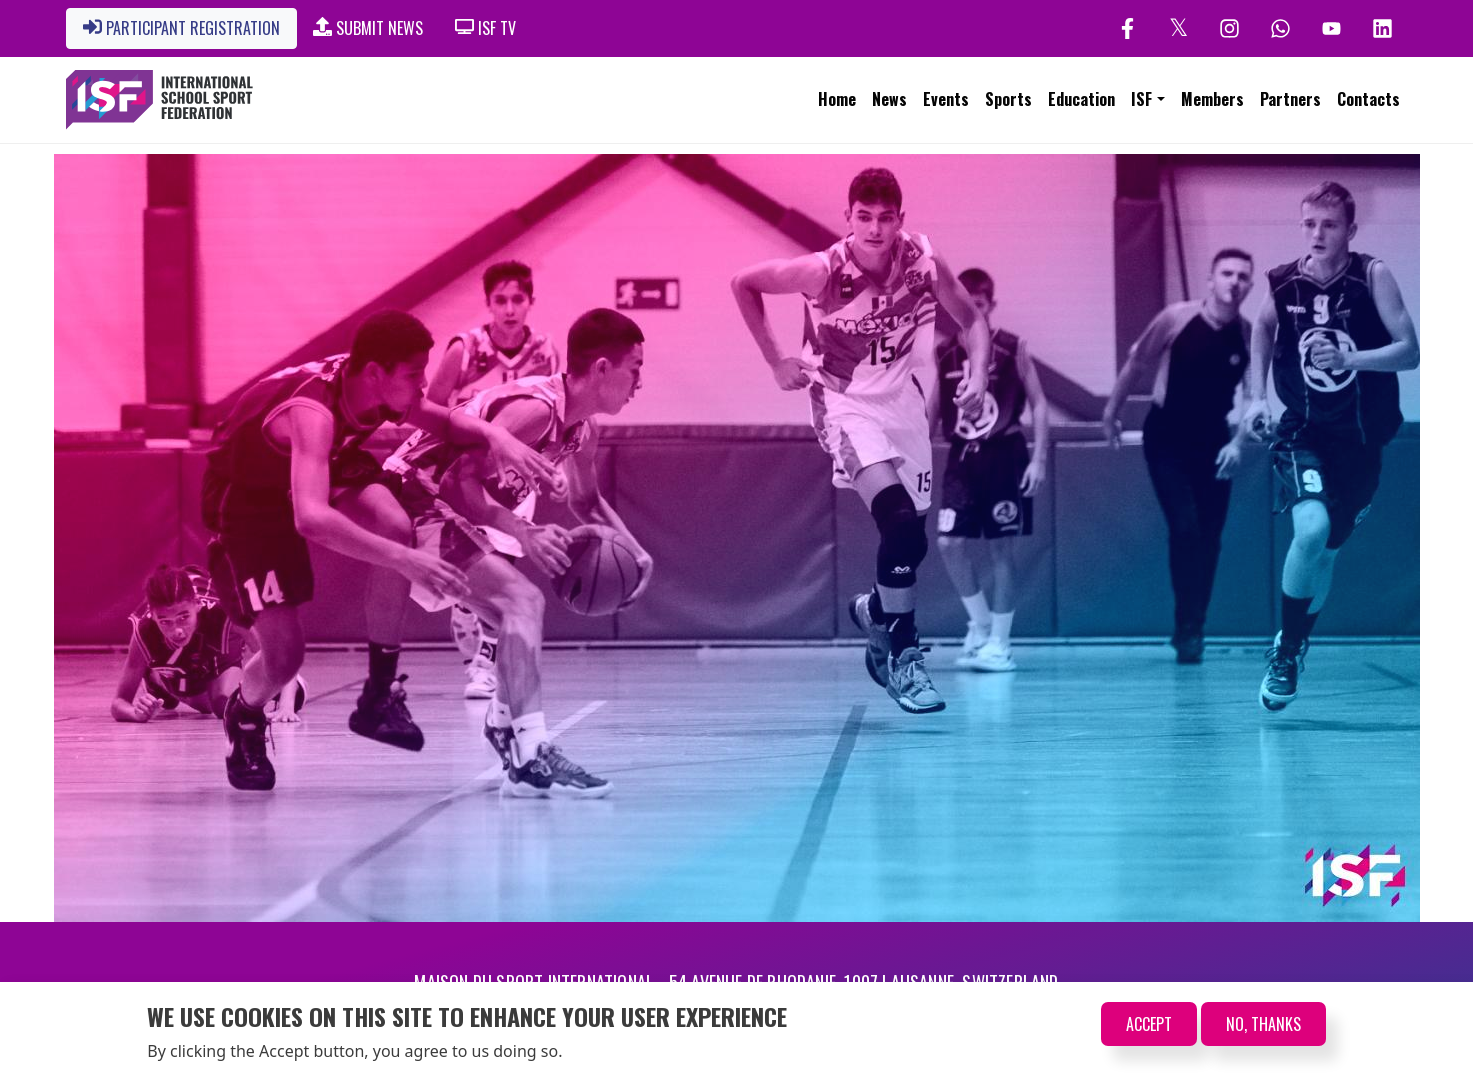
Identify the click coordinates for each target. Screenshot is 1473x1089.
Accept (1149, 1026)
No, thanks (1263, 1026)
